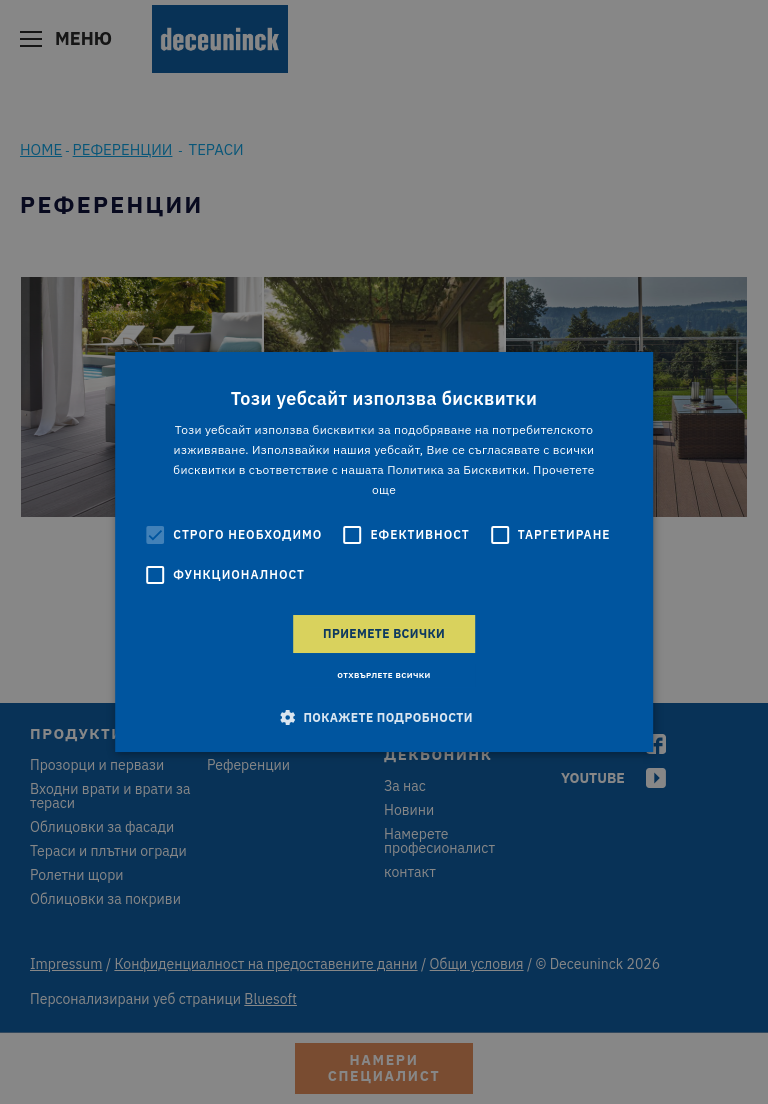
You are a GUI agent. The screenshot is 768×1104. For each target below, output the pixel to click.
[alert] (384, 552)
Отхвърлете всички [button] (384, 675)
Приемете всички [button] (384, 633)
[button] (384, 717)
